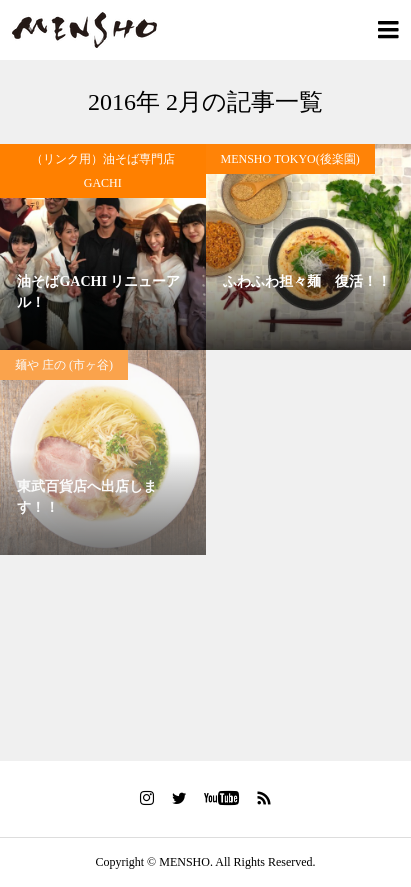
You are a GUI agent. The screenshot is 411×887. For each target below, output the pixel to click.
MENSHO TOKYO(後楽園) (290, 159)
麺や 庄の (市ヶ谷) (64, 365)
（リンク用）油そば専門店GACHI (103, 171)
